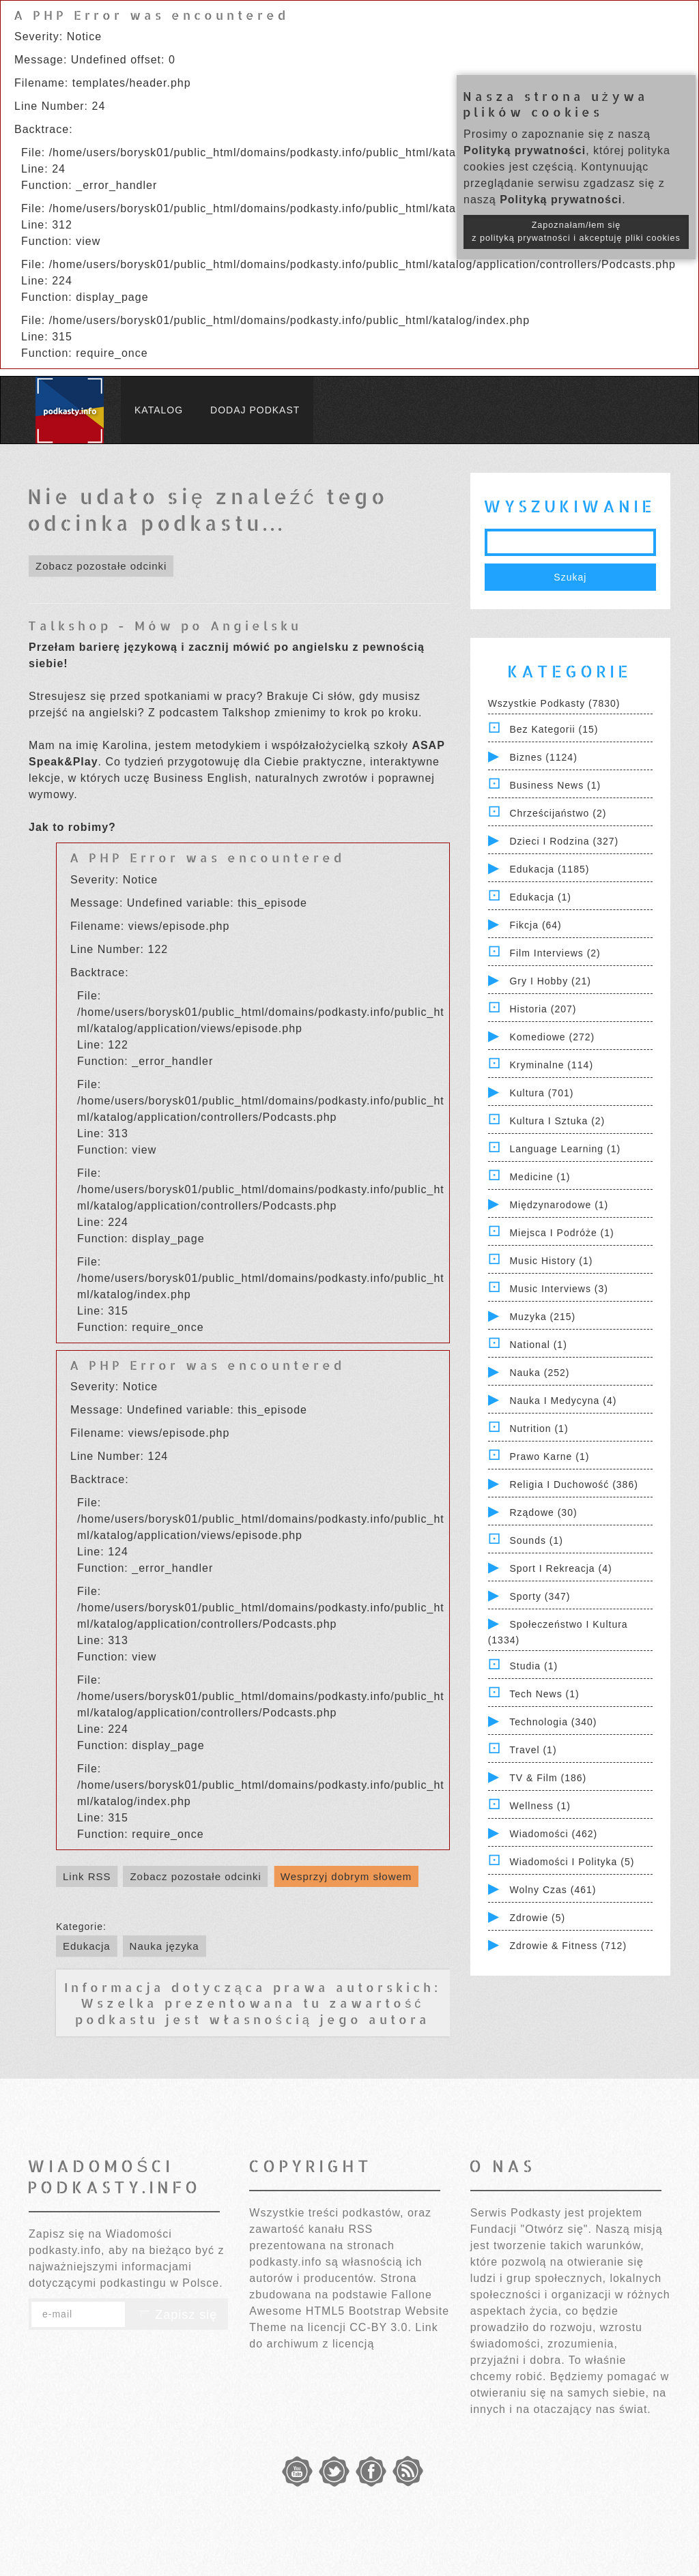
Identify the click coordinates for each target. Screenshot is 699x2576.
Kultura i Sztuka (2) (557, 1120)
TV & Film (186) (547, 1777)
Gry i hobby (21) (549, 981)
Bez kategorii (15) (553, 729)
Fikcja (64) (535, 925)
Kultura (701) (541, 1092)
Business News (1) (555, 785)
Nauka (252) (539, 1372)
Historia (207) (542, 1009)
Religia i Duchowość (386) (573, 1484)
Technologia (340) (553, 1721)
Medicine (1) (539, 1176)
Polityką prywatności (524, 150)
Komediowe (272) (552, 1036)
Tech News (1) (544, 1693)
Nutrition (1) (538, 1428)
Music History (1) (551, 1260)
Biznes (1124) (543, 757)
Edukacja (87, 1946)
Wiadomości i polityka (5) (571, 1861)
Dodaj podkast (255, 410)
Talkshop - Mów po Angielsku (165, 625)
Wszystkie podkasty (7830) (554, 703)
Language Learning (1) (564, 1148)
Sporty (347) (539, 1596)
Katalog (158, 410)
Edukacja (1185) (549, 869)
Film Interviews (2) (554, 953)
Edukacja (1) (540, 897)
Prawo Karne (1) (549, 1456)
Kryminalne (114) (551, 1064)
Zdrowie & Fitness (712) (568, 1945)
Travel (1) (532, 1749)
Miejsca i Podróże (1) (561, 1232)
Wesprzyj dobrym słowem (346, 1876)
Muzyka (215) (542, 1316)
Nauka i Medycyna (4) (562, 1400)
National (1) (538, 1344)
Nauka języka (164, 1946)
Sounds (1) (535, 1540)
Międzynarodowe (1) (558, 1204)
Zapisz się (177, 2315)
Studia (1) (533, 1665)
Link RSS (87, 1876)
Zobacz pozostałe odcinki (101, 566)
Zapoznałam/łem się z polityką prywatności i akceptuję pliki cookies (576, 231)
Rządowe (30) (543, 1512)
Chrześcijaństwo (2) (557, 813)
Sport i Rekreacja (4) (560, 1568)
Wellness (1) (540, 1805)
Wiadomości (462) (553, 1833)
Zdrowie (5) (537, 1917)
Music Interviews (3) (558, 1288)
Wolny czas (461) (552, 1889)
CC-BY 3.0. (381, 2327)
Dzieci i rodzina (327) (563, 841)
